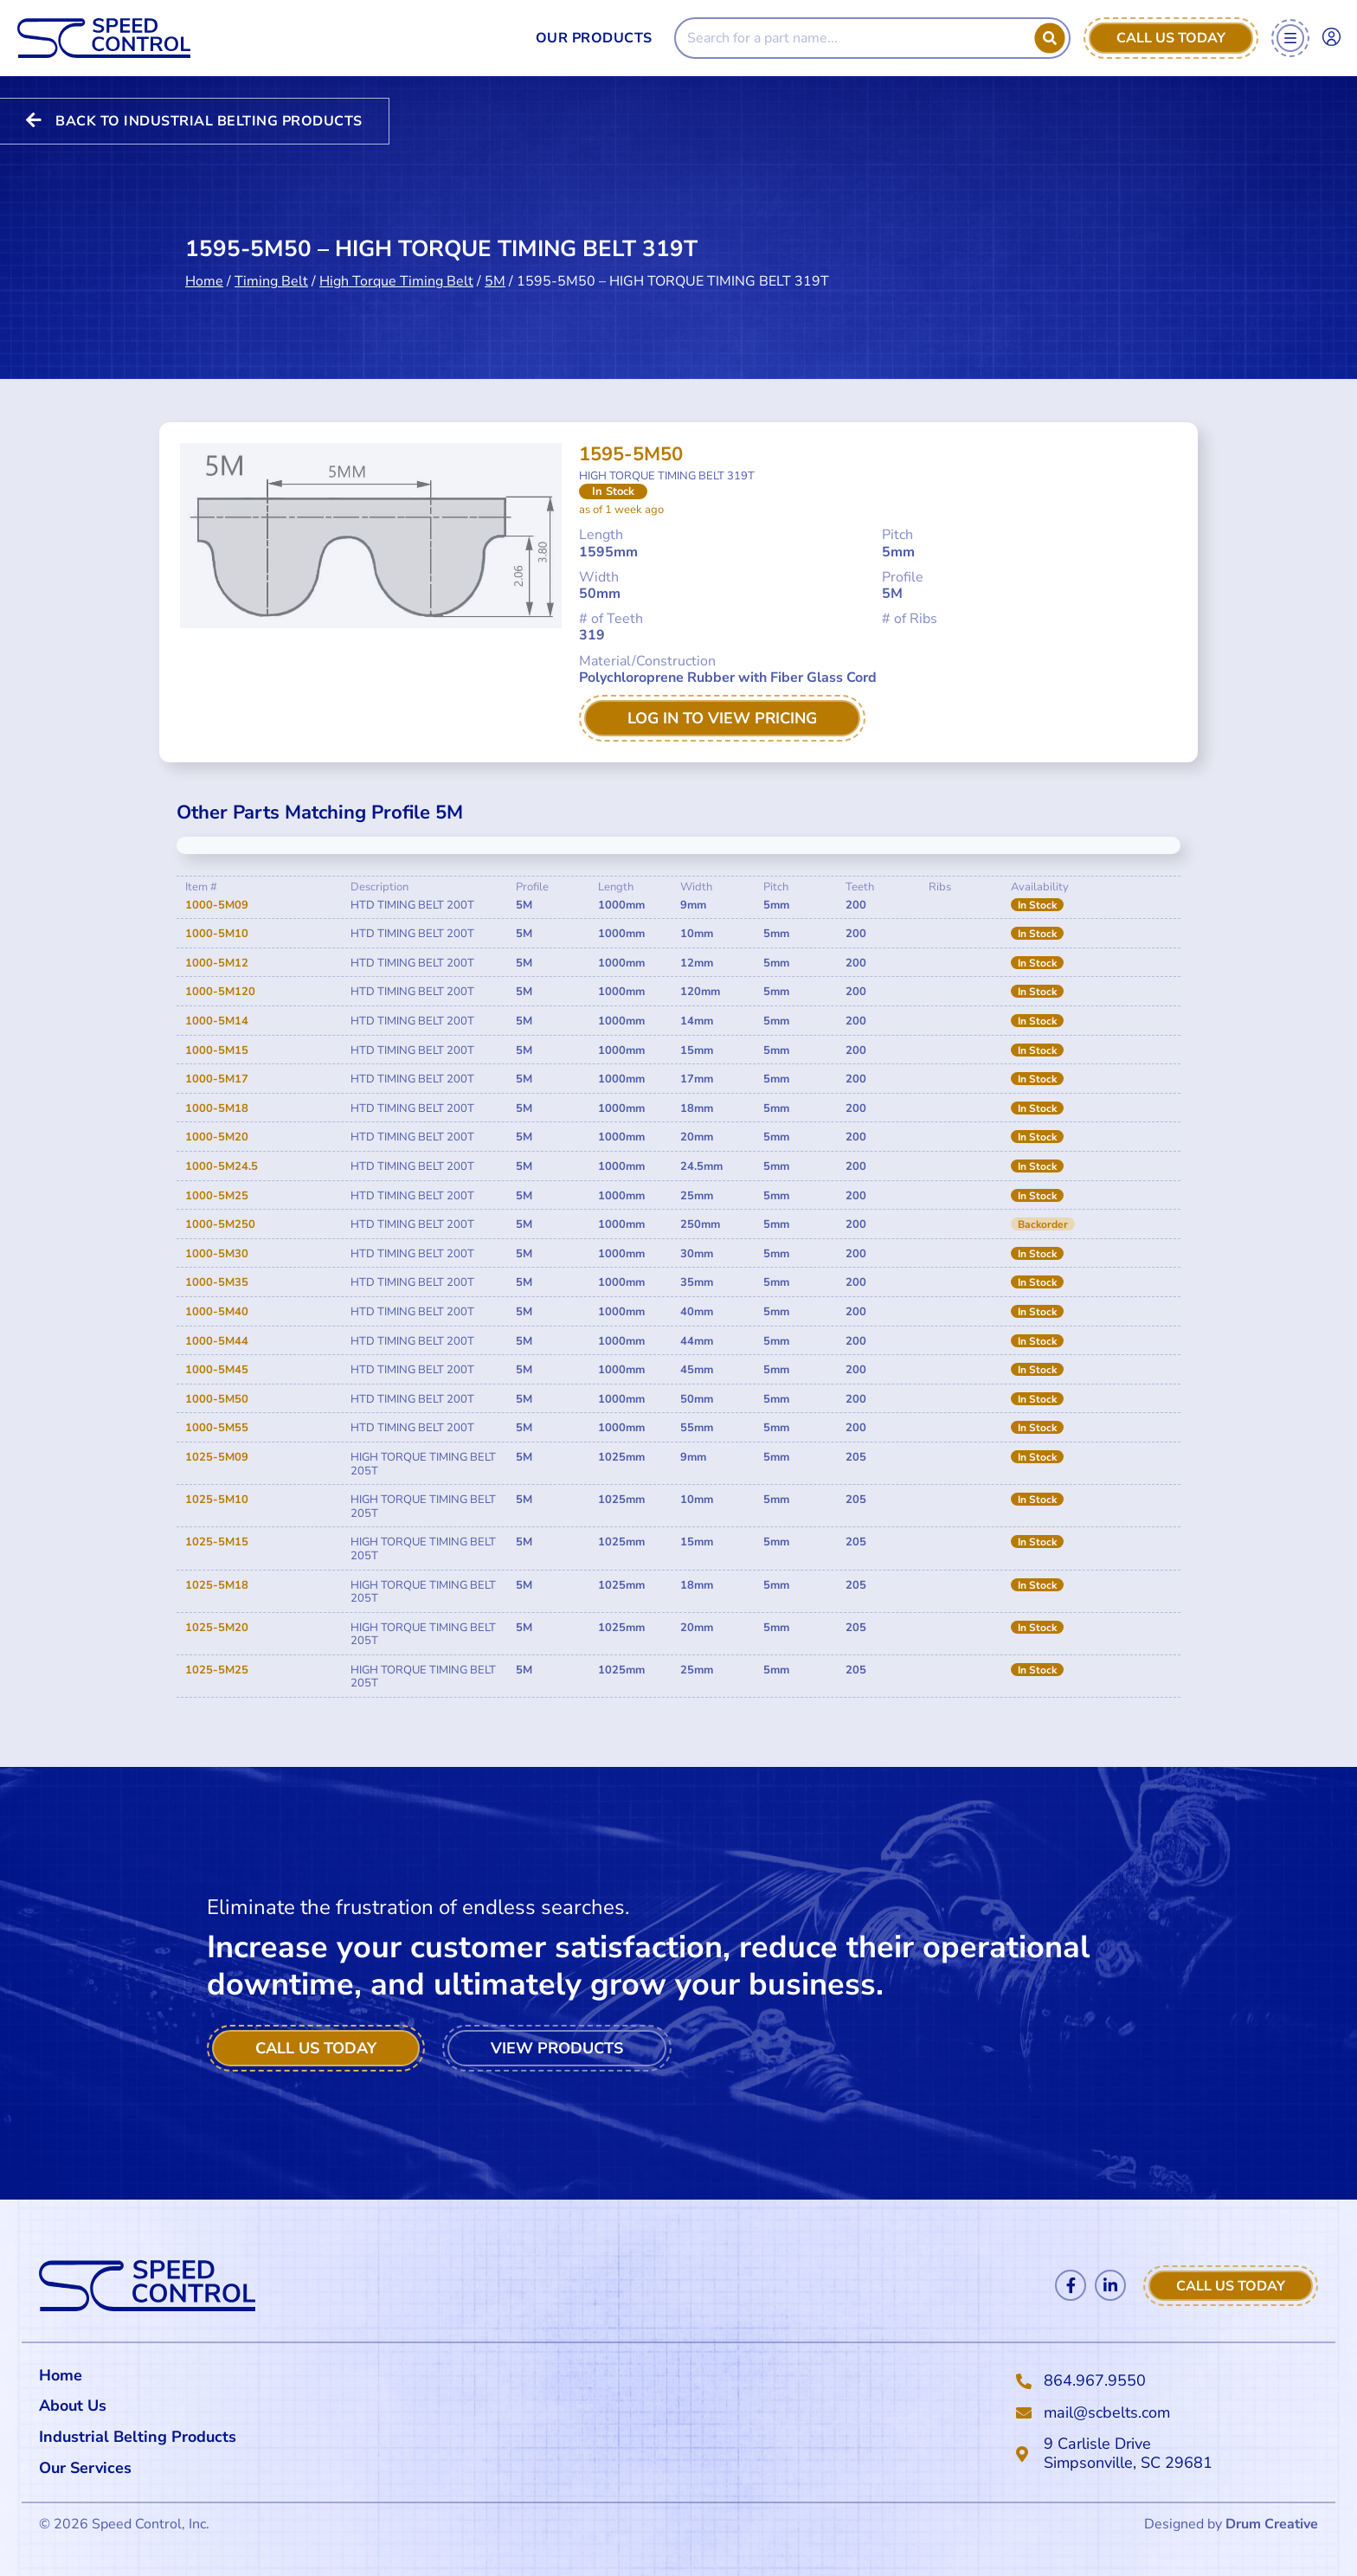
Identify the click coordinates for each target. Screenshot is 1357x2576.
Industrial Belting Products (137, 2436)
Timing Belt (271, 265)
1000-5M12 (216, 963)
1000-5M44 (216, 1341)
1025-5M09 (216, 1457)
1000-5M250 (220, 1224)
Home (204, 265)
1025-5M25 (216, 1670)
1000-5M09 (216, 905)
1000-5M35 (216, 1282)
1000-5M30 (216, 1254)
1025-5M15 (216, 1542)
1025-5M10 (216, 1499)
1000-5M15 (216, 1050)
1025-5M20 (216, 1627)
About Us (72, 2405)
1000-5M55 (216, 1428)
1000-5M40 (216, 1312)
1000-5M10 (216, 933)
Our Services (89, 2467)
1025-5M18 (216, 1585)
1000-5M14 (216, 1021)
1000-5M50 (216, 1399)
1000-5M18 (216, 1108)
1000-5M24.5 (221, 1166)
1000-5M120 (220, 991)
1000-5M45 (216, 1370)
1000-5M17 (216, 1079)
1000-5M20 (216, 1137)
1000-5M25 (216, 1196)
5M (495, 265)
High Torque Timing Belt (396, 265)
